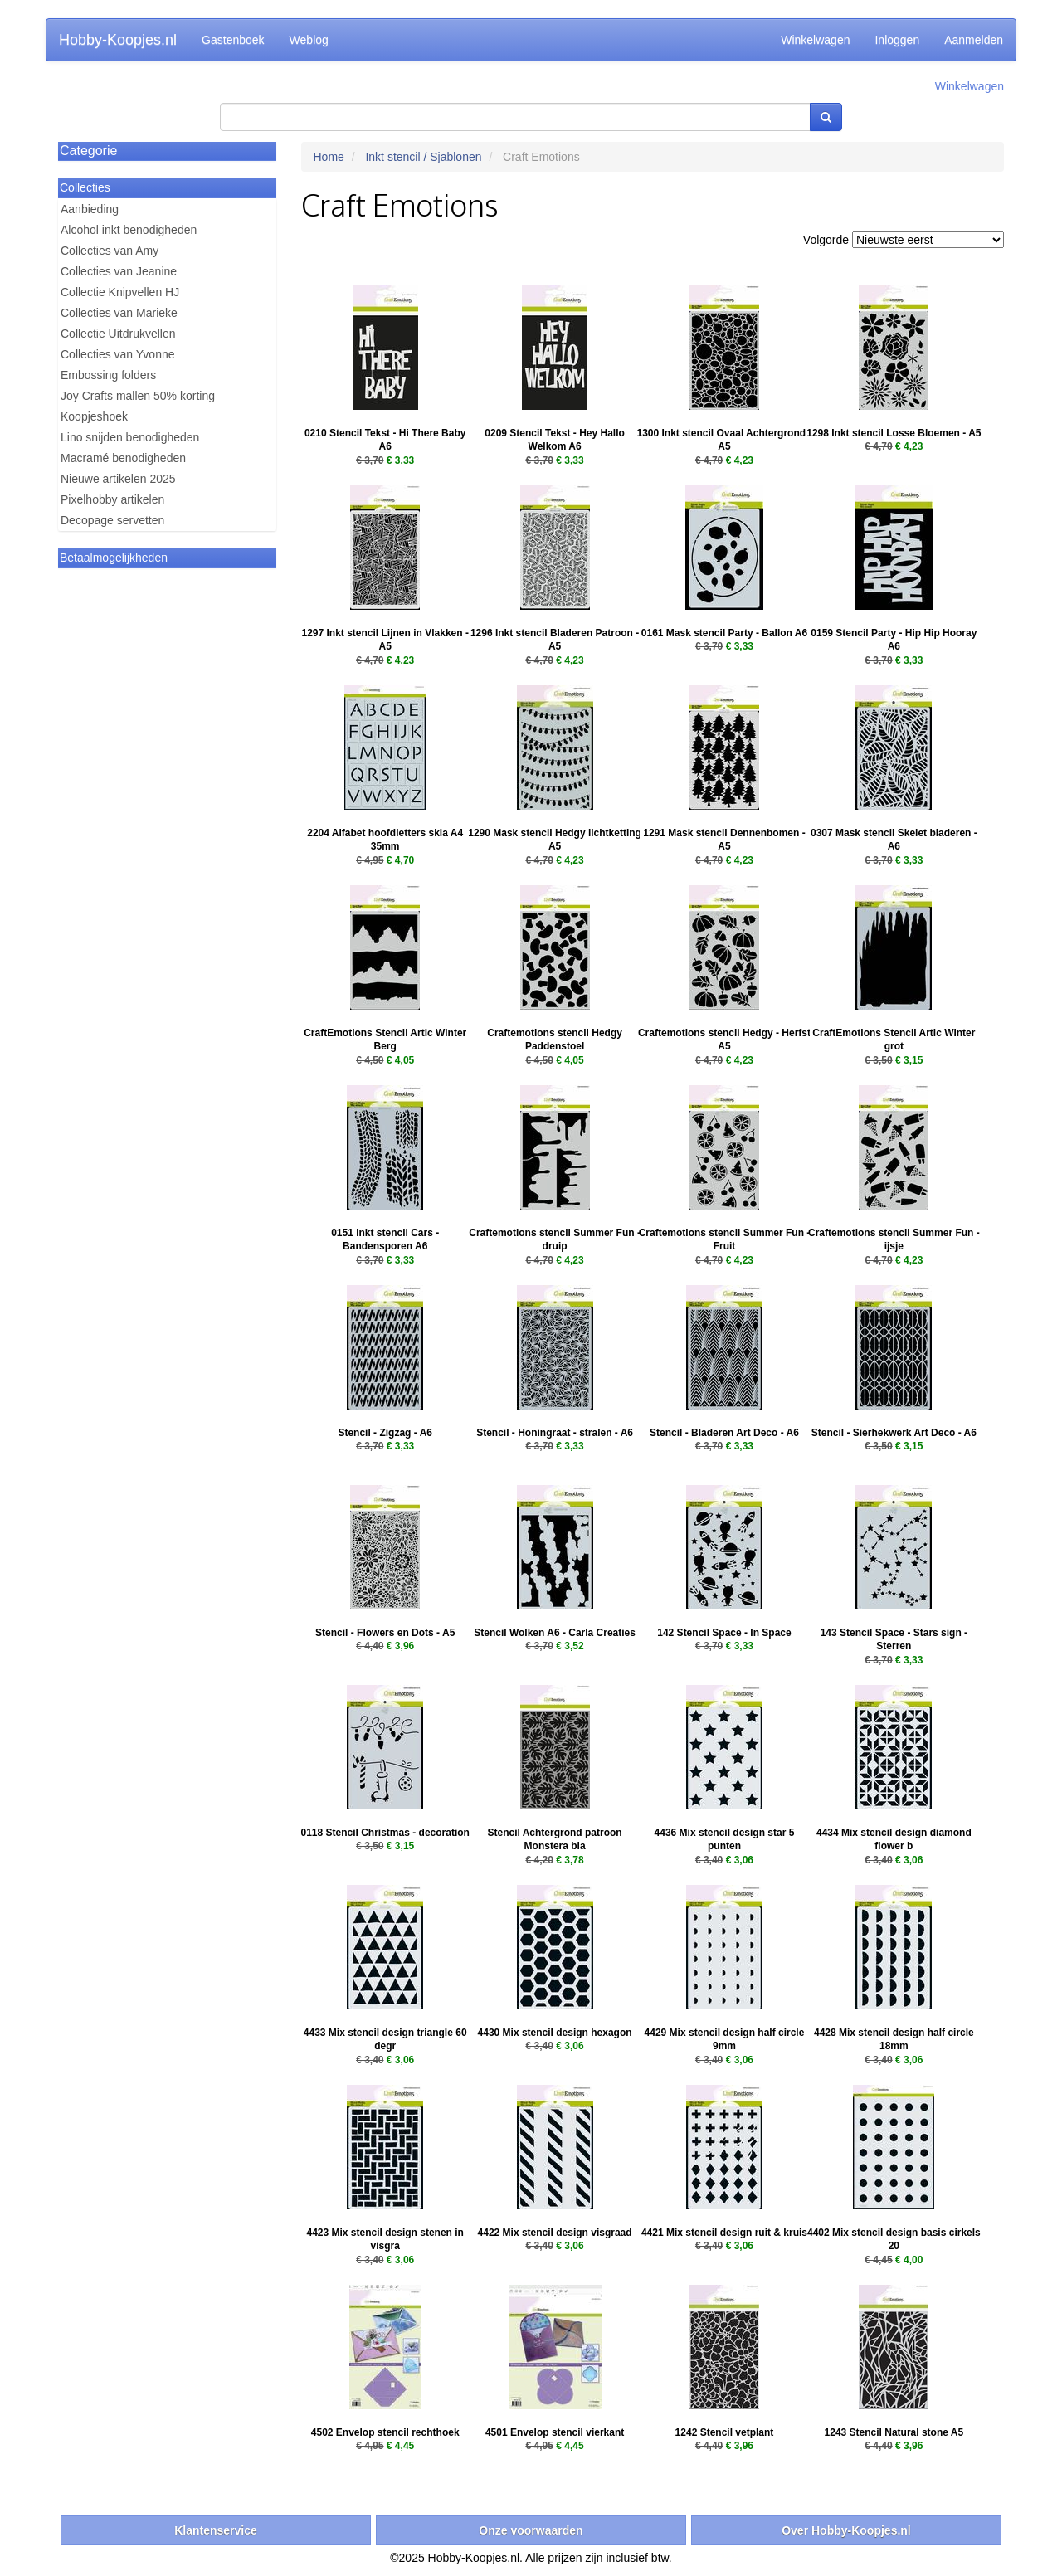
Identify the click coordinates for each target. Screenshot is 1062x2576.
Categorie (88, 151)
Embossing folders (108, 375)
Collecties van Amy (109, 250)
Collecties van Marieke (119, 312)
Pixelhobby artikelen (112, 499)
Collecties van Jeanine (119, 271)
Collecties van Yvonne (118, 354)
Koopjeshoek (94, 416)
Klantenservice (215, 2530)
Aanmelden (973, 39)
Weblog (309, 39)
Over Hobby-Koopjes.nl (846, 2530)
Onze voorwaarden (530, 2530)
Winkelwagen (815, 39)
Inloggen (896, 39)
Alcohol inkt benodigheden (129, 229)
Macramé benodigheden (123, 458)
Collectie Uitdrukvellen (118, 333)
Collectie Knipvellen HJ (120, 292)
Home (329, 156)
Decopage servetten (112, 520)
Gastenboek (233, 39)
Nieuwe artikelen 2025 (118, 478)
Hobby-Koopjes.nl (118, 40)
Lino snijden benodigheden (130, 437)
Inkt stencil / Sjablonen (423, 156)
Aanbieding (90, 209)
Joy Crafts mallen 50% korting (138, 395)
